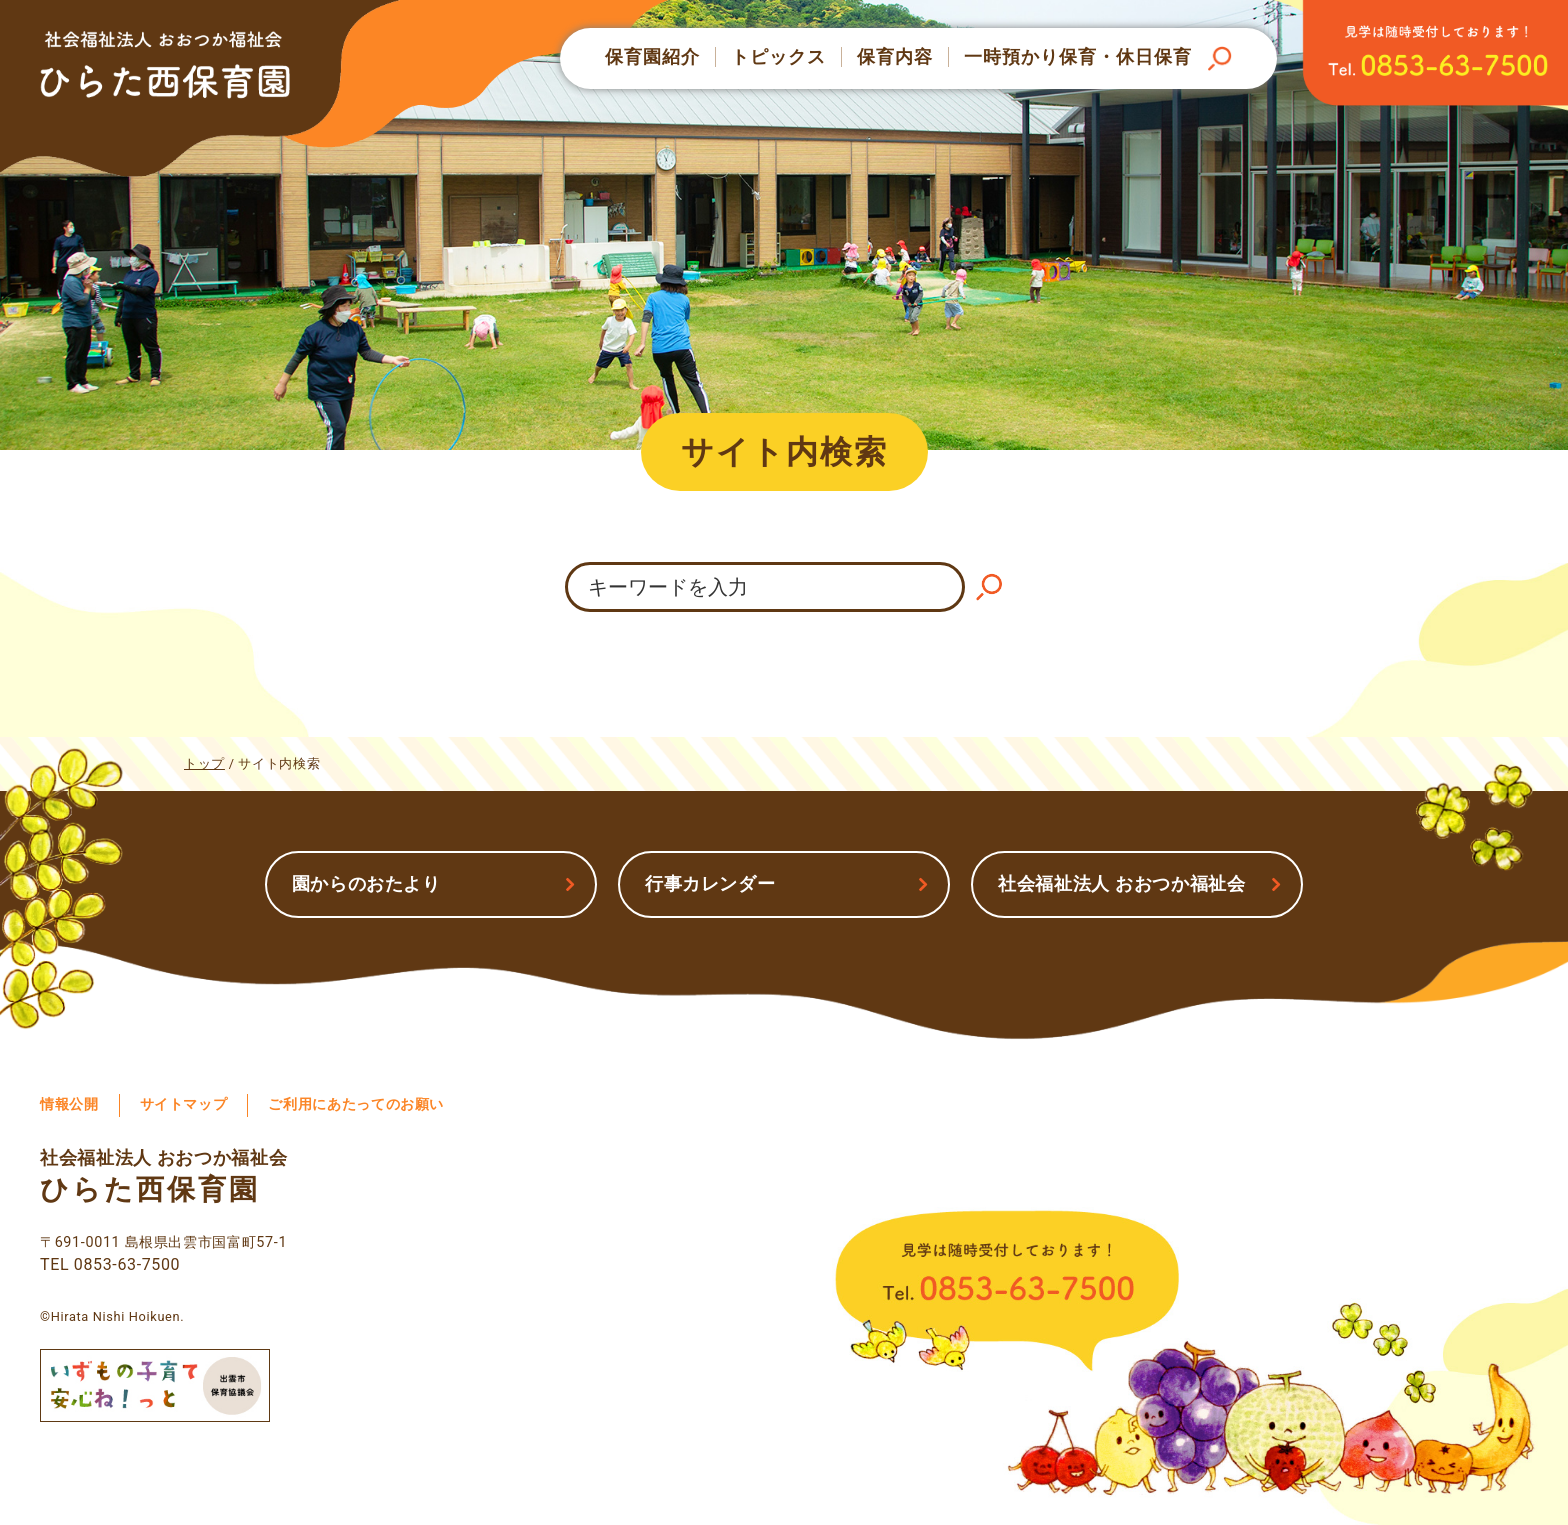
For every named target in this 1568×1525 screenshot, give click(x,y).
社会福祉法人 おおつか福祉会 (1122, 883)
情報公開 (69, 1104)
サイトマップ (184, 1104)
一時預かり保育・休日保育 (1078, 57)
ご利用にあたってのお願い (356, 1104)
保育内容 (895, 57)
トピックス (778, 57)
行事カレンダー (710, 883)
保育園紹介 (652, 57)
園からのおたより (366, 883)
